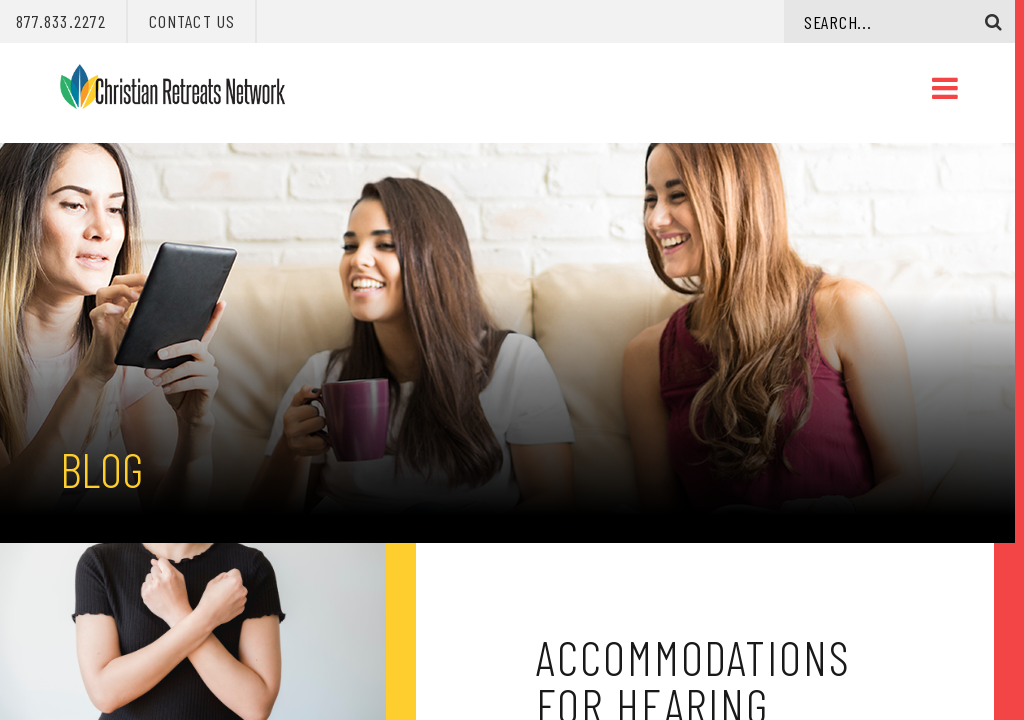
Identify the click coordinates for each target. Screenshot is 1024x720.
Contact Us (192, 21)
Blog (101, 469)
